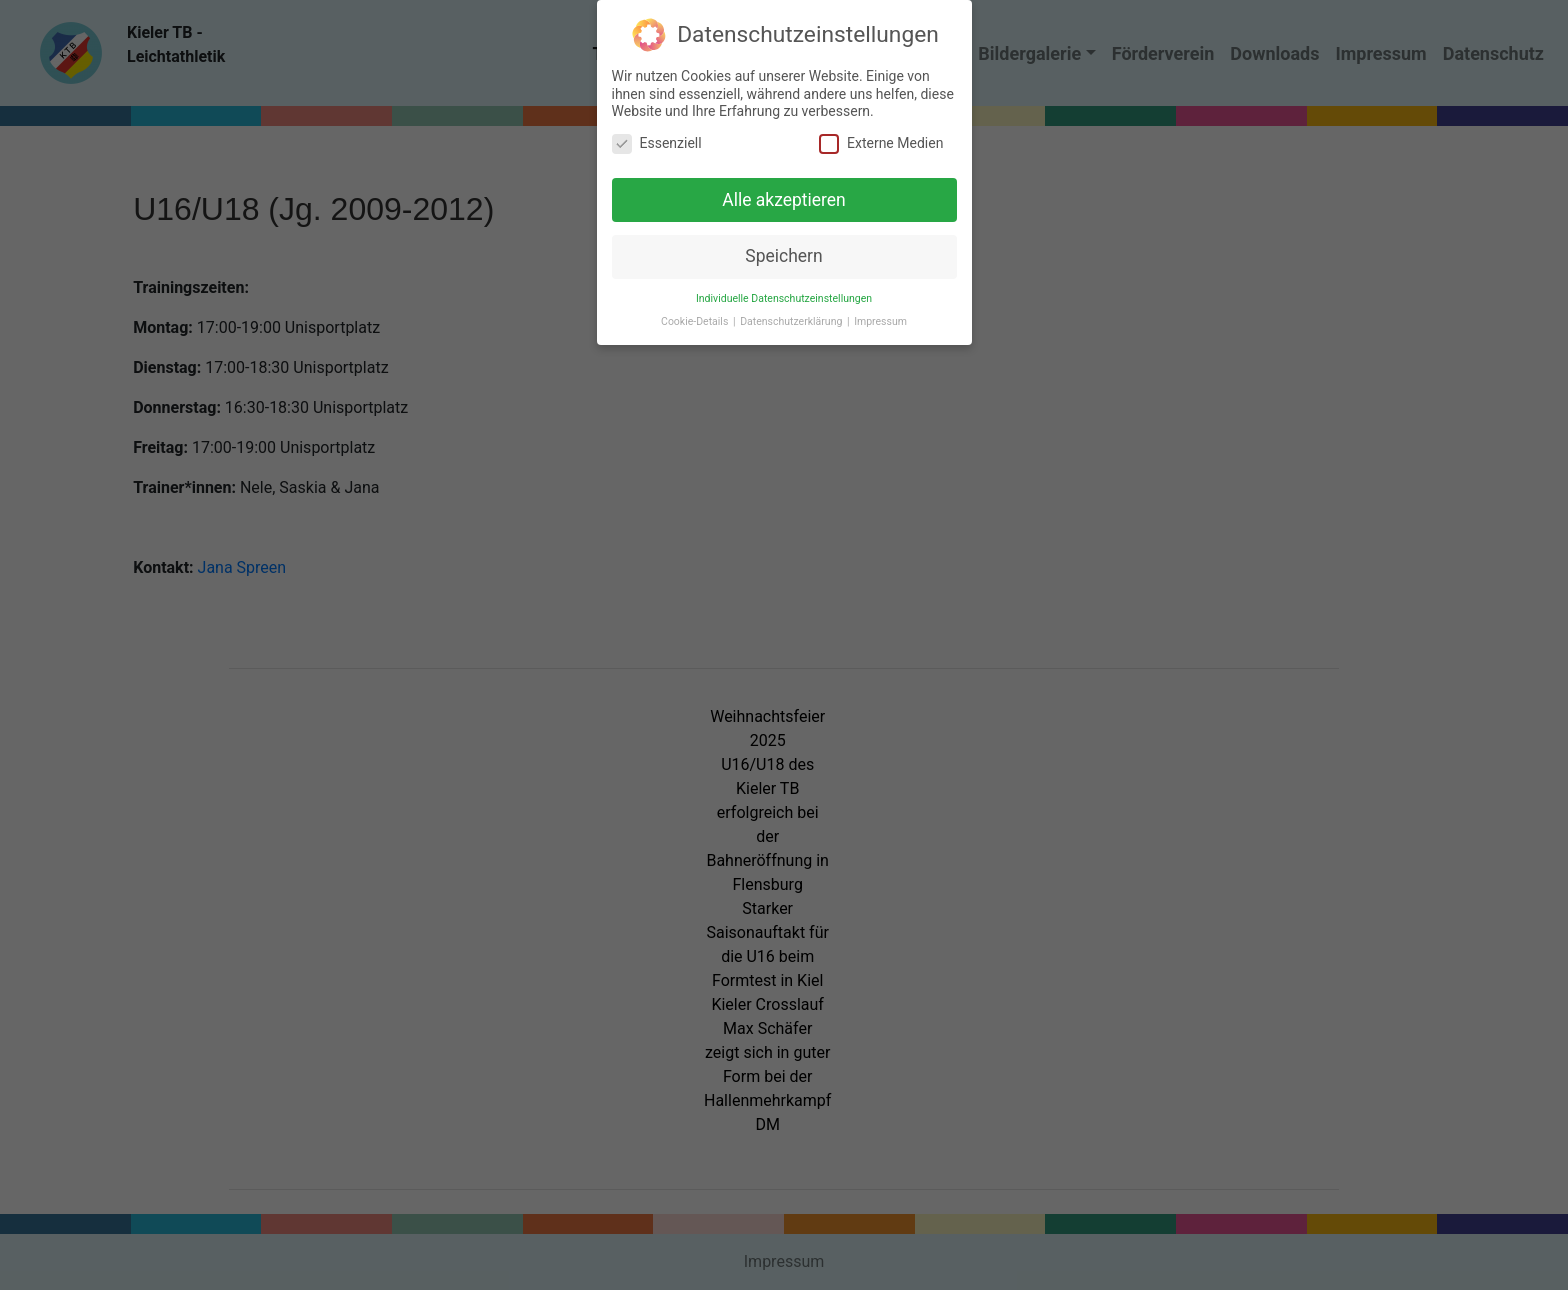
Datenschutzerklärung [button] (792, 313)
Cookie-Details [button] (696, 313)
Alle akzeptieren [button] (784, 191)
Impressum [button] (880, 313)
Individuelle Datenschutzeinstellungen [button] (784, 290)
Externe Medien (881, 134)
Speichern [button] (783, 248)
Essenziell (657, 134)
